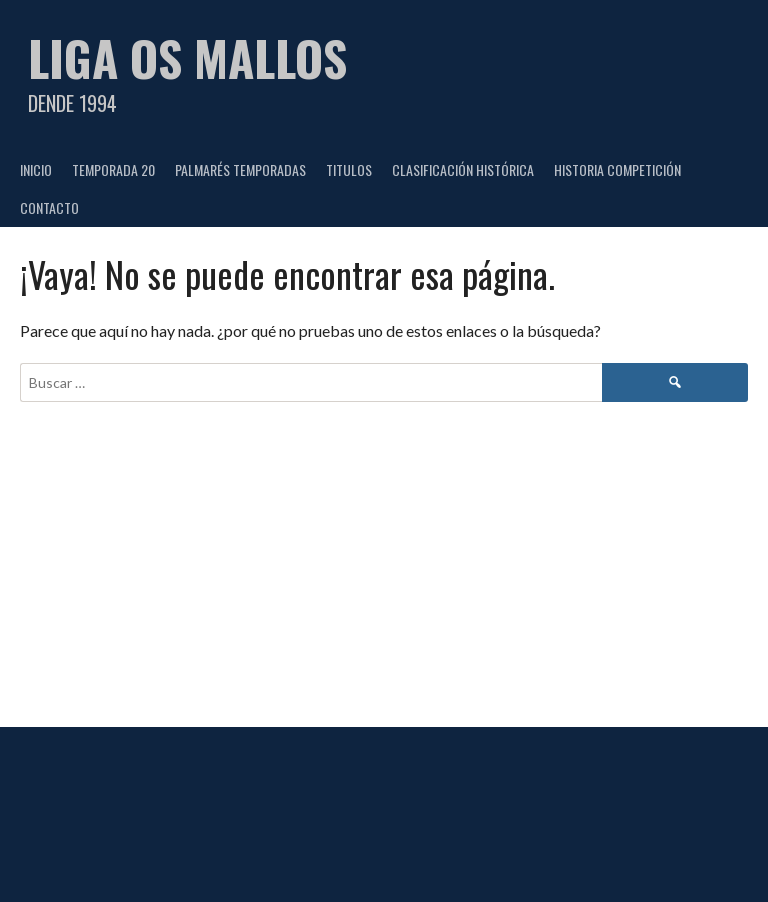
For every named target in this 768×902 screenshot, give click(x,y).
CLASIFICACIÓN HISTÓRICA (463, 169)
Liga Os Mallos (187, 57)
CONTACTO (49, 207)
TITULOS (349, 169)
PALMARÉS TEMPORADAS (240, 169)
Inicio (36, 169)
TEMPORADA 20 (113, 169)
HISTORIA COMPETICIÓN (617, 169)
